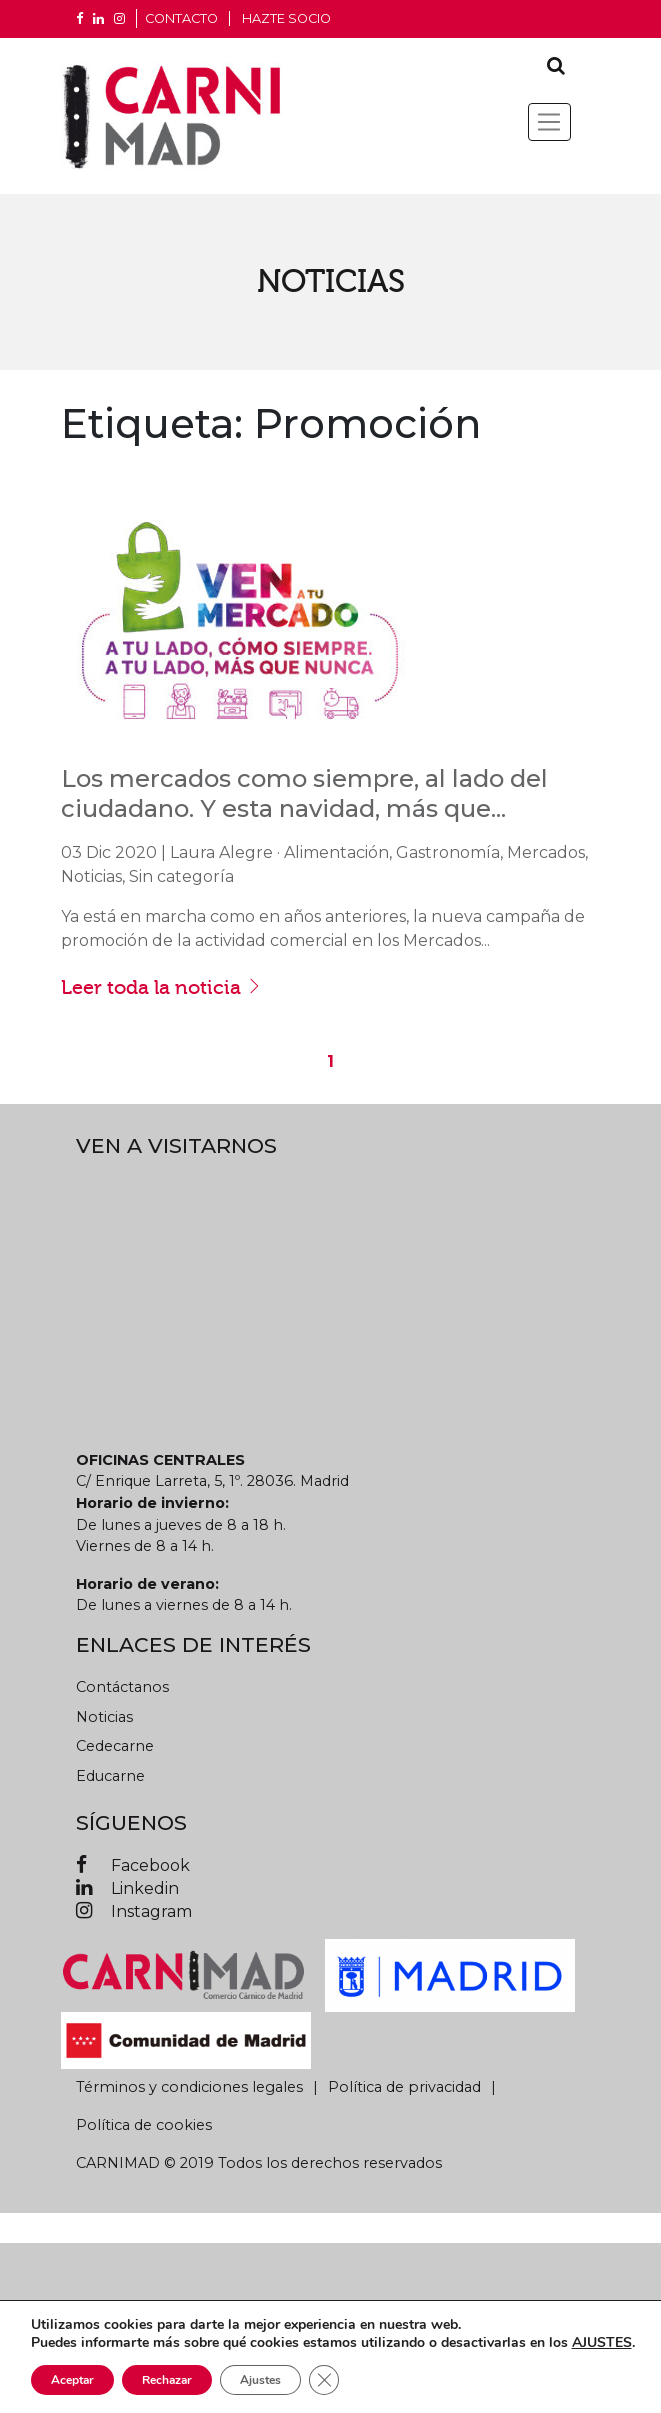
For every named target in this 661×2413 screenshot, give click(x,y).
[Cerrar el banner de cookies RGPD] (324, 2380)
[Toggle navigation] (549, 122)
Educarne (110, 1776)
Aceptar (72, 2380)
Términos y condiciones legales (189, 2087)
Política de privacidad (404, 2087)
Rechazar (167, 2380)
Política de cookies (144, 2125)
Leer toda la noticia (161, 986)
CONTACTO (181, 18)
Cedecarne (115, 1746)
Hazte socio (286, 18)
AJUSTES (602, 2343)
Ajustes (260, 2380)
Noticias (104, 1717)
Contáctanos (122, 1687)
